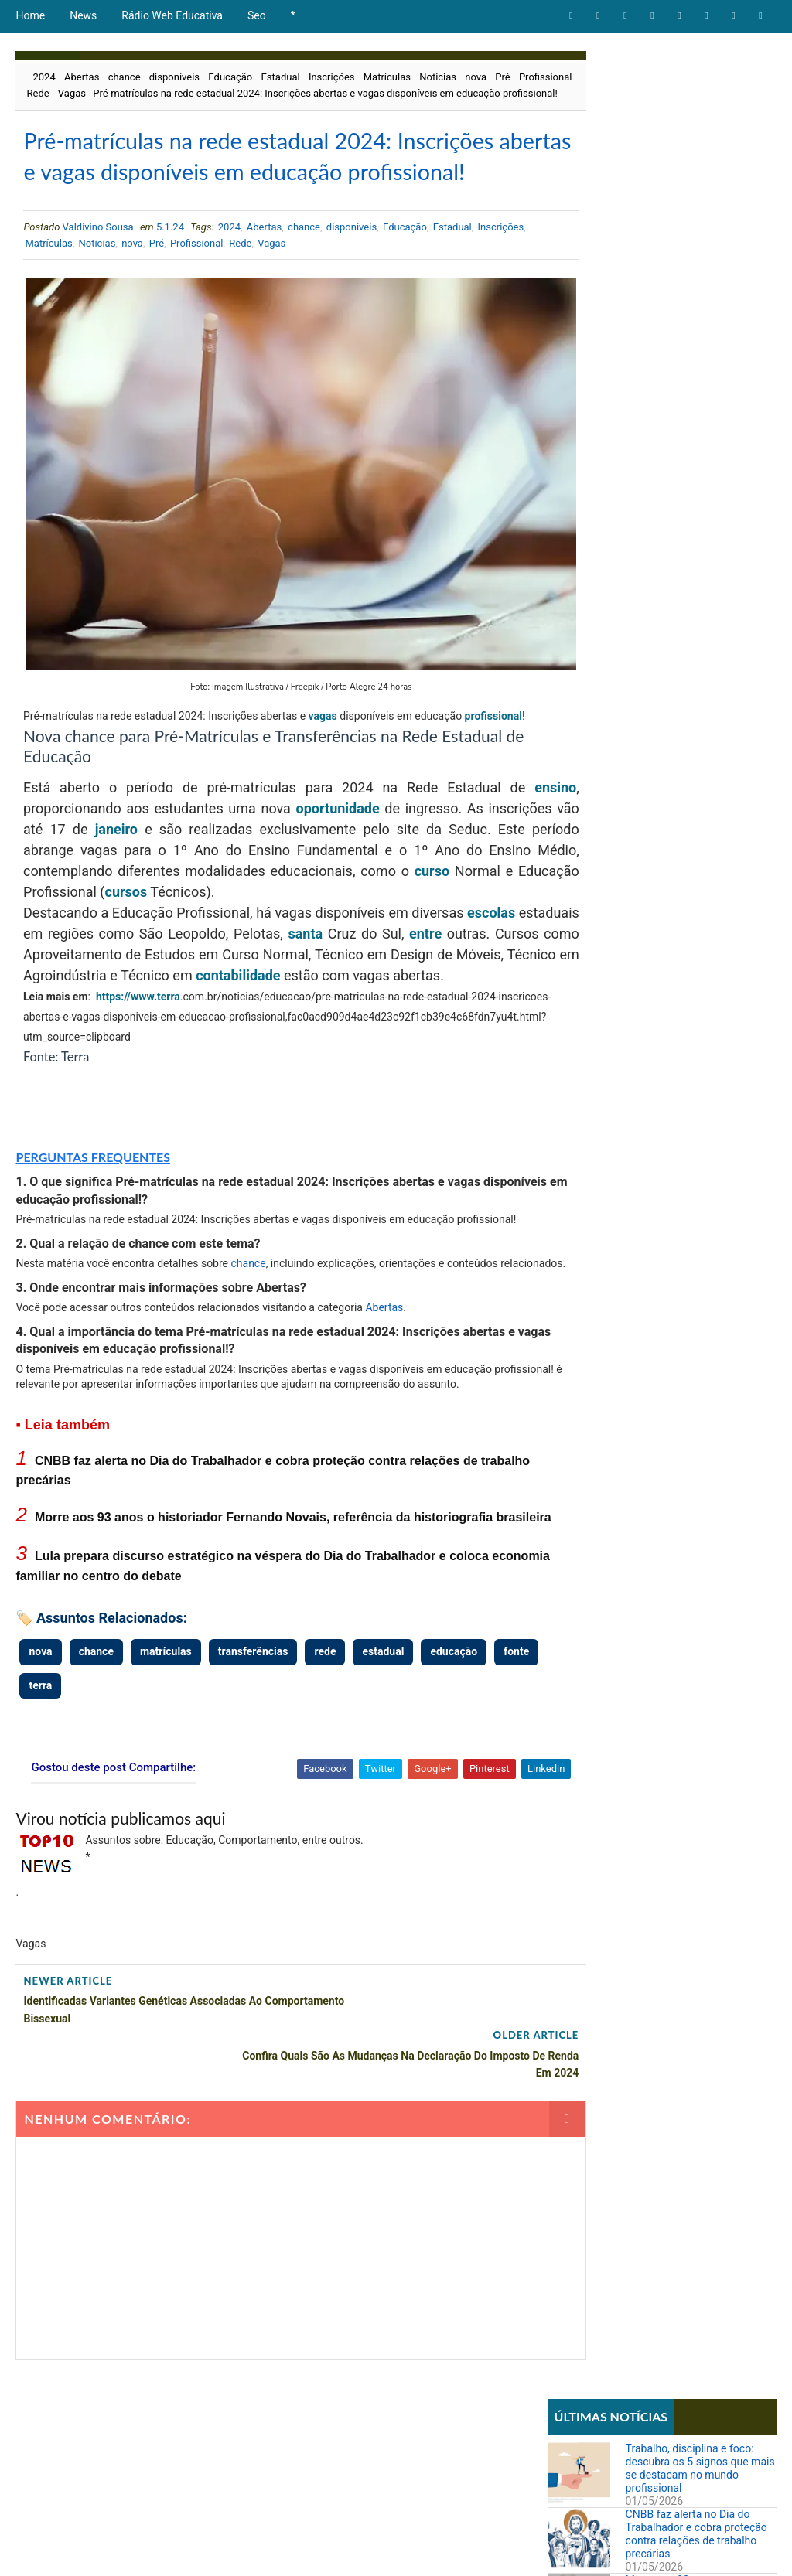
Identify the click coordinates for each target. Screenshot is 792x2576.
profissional (51, 754)
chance (124, 77)
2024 (43, 77)
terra (168, 1056)
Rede (99, 93)
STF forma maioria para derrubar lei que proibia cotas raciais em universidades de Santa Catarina (699, 1112)
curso (90, 930)
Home (30, 15)
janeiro (209, 868)
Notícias (574, 586)
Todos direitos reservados (307, 2548)
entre (509, 972)
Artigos (573, 508)
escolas (501, 951)
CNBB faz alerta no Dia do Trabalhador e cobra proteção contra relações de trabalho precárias (696, 181)
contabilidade (443, 1014)
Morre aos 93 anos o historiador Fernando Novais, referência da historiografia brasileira (694, 247)
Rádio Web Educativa (172, 15)
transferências (253, 1744)
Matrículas (387, 77)
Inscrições (332, 77)
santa (382, 972)
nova (475, 77)
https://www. (126, 1056)
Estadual (280, 77)
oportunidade (364, 847)
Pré (502, 77)
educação (453, 1744)
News (83, 15)
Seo (257, 15)
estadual (383, 1744)
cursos (340, 930)
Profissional (53, 93)
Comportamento (592, 535)
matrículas (166, 1744)
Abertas (81, 77)
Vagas (134, 93)
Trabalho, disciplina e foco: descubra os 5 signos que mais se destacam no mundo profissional (700, 115)
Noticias (437, 77)
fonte (41, 1777)
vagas (368, 734)
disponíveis (174, 77)
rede (325, 1744)
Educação (230, 77)
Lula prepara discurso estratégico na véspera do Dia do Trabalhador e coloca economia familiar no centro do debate (701, 320)
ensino (501, 826)
